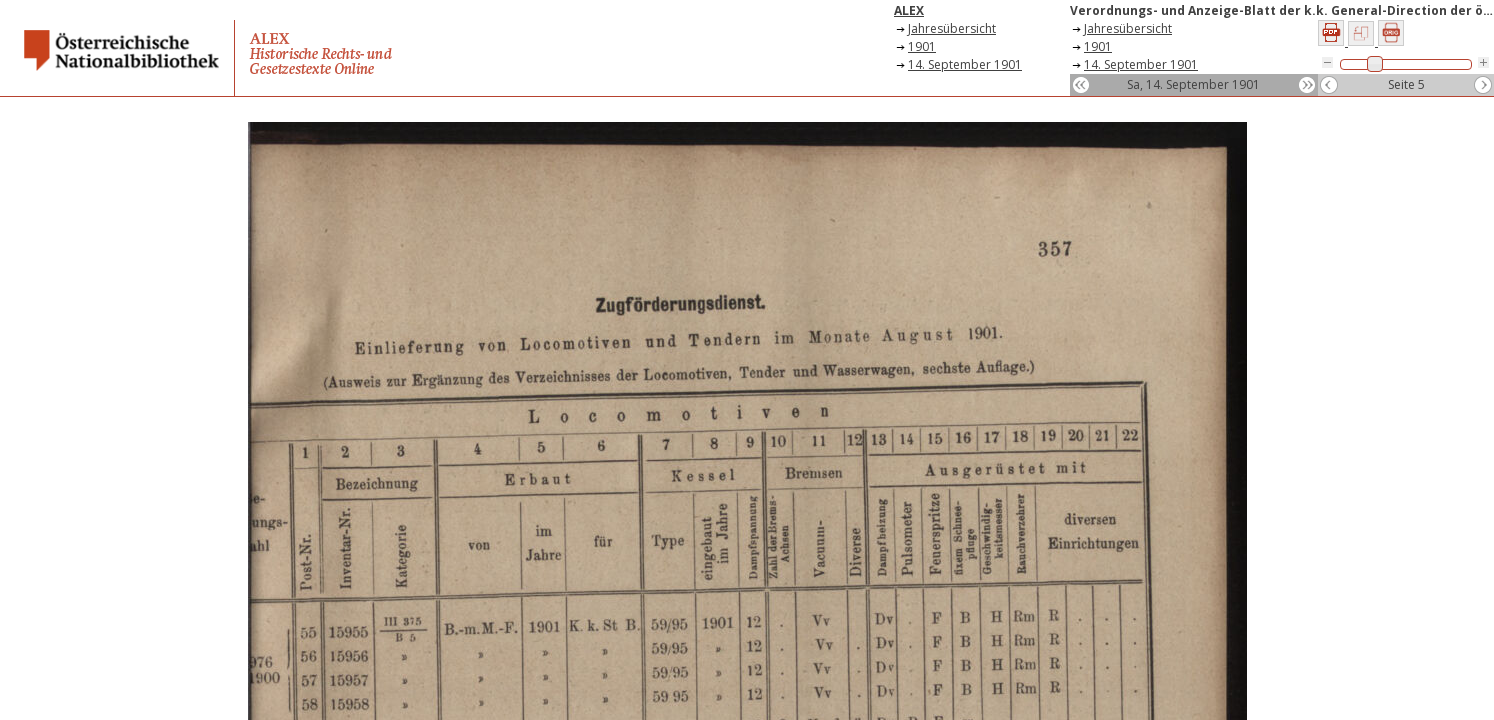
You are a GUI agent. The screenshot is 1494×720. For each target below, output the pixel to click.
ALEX (909, 10)
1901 (922, 46)
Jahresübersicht (952, 28)
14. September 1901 (965, 64)
